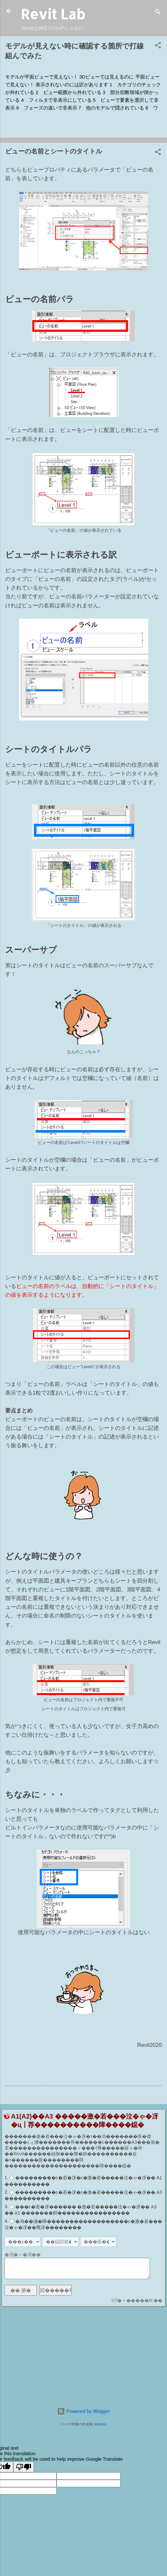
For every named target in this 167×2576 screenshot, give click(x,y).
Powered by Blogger (83, 2411)
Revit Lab (53, 14)
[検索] (158, 13)
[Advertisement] (83, 2357)
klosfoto (100, 2424)
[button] (158, 46)
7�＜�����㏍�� (138, 2300)
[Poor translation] (23, 2467)
